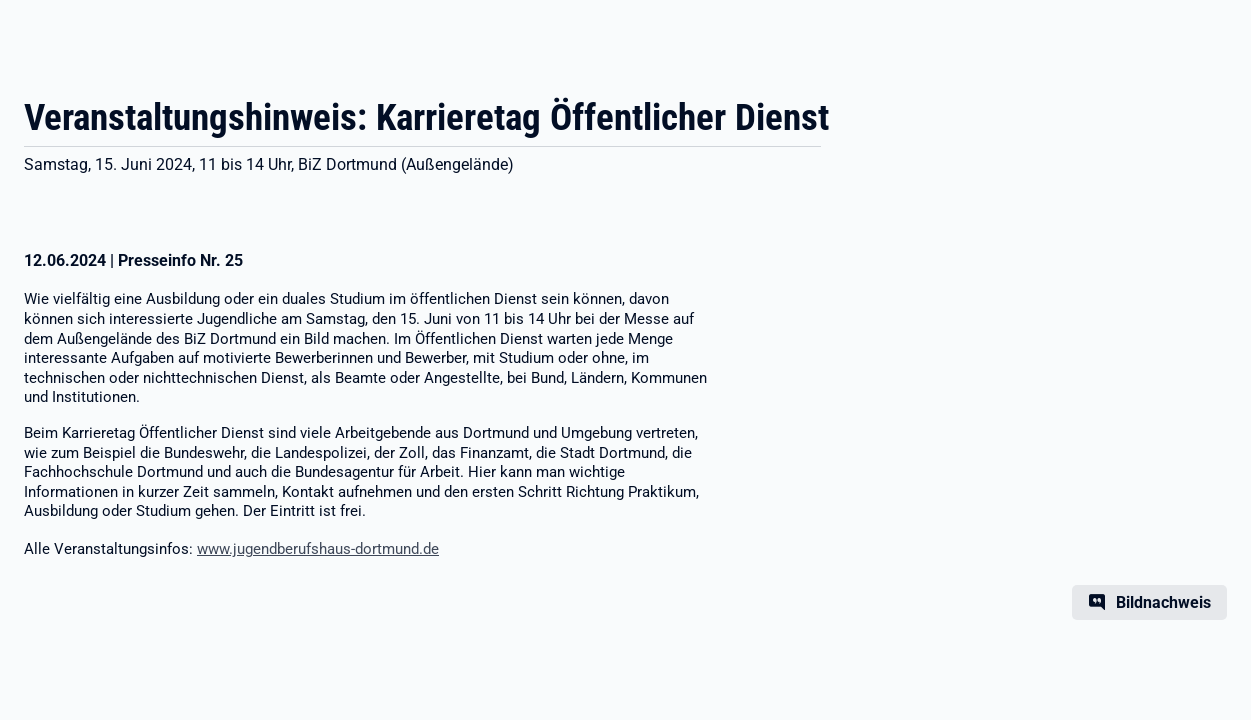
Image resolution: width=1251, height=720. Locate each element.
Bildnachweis (1163, 602)
